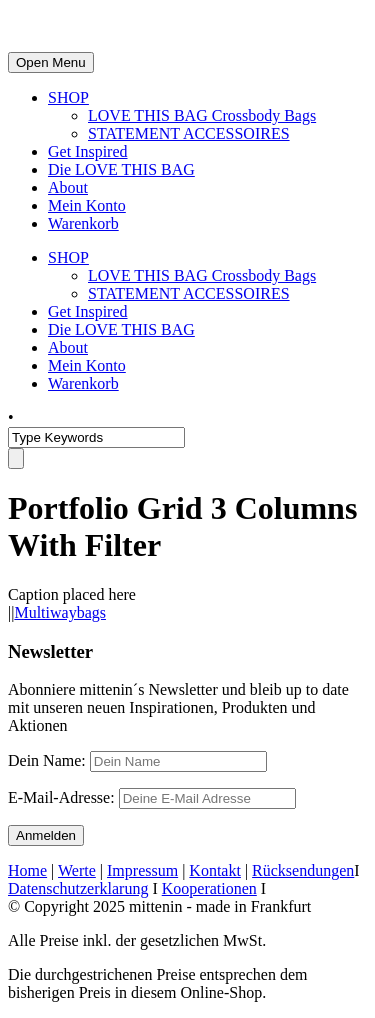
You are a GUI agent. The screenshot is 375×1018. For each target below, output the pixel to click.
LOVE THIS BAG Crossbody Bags (202, 115)
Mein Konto (87, 205)
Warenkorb (83, 223)
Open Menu (51, 62)
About (68, 187)
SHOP (68, 97)
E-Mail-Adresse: (152, 797)
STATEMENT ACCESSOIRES (189, 133)
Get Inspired (88, 151)
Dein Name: (47, 760)
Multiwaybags (60, 612)
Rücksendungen (303, 870)
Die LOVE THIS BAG (121, 169)
